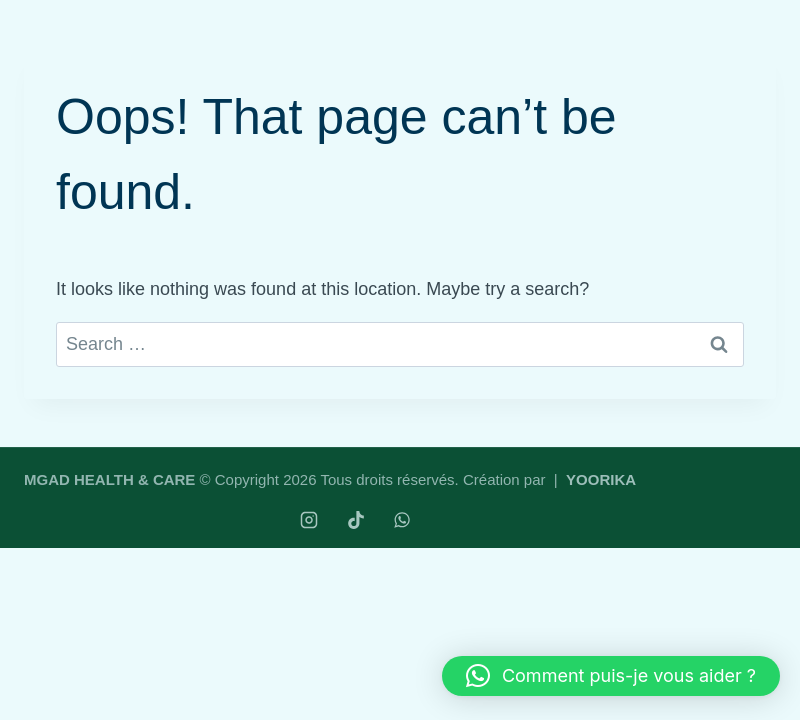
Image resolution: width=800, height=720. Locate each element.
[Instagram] (309, 520)
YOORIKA (601, 479)
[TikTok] (356, 520)
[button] (611, 676)
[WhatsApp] (402, 520)
